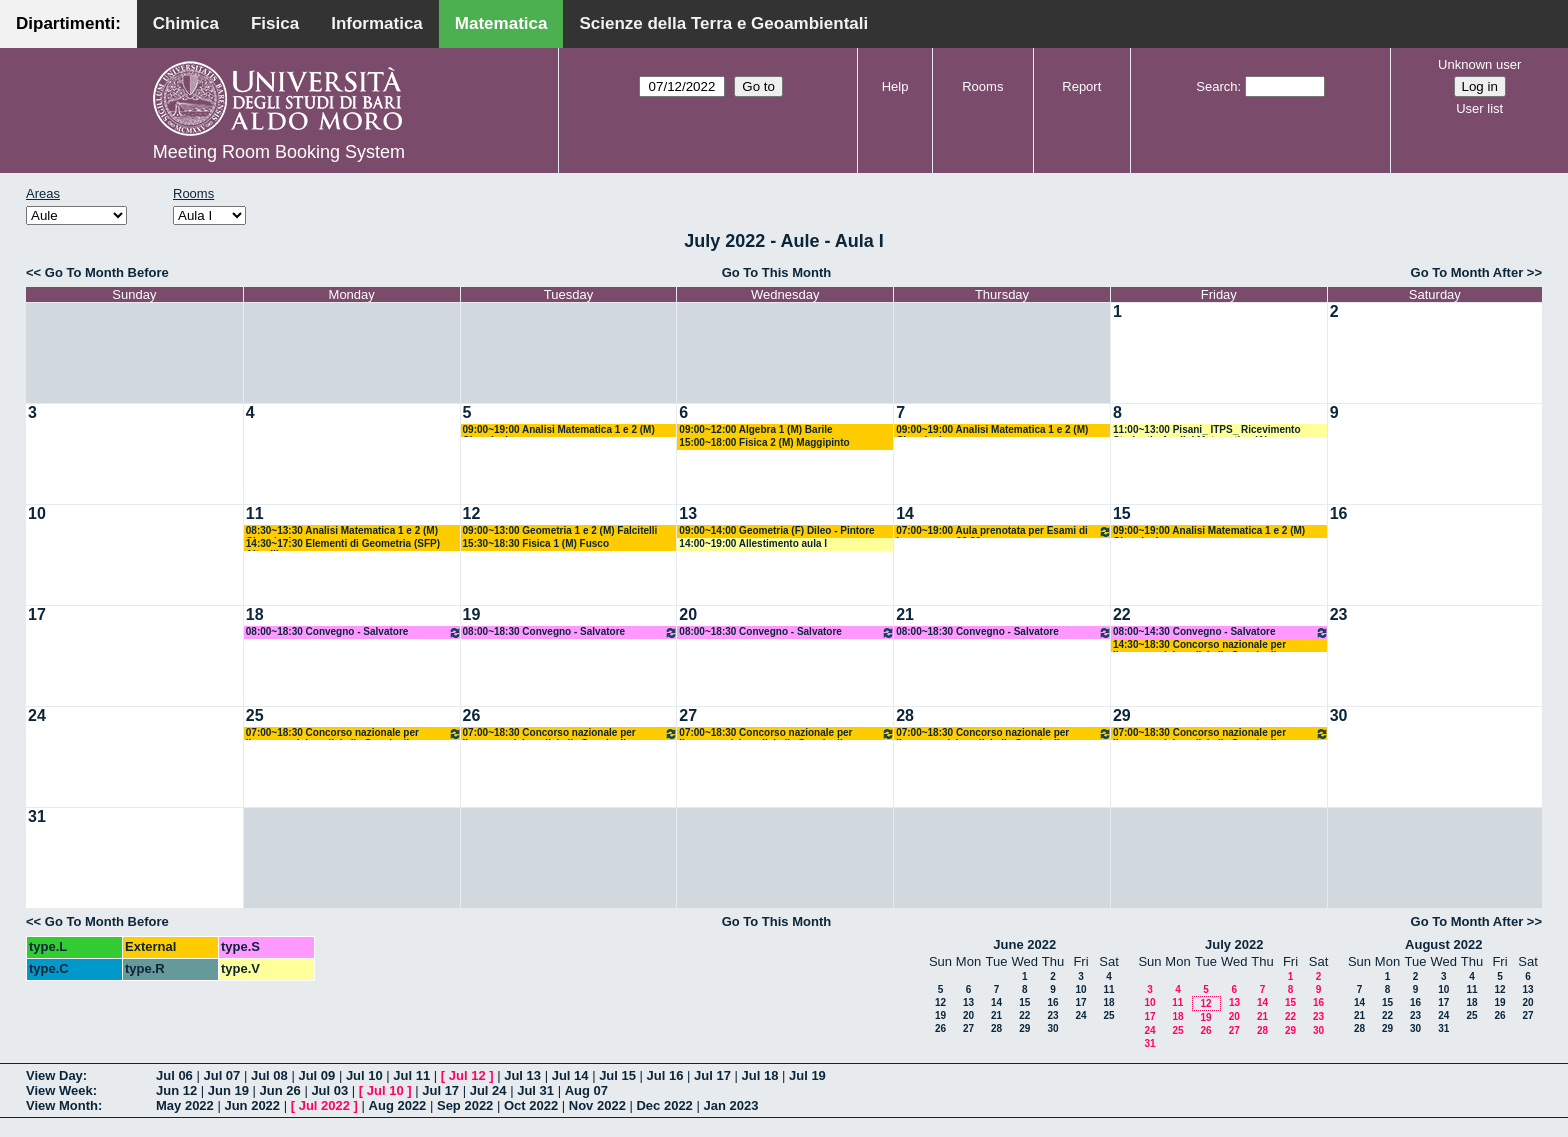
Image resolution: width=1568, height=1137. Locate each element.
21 (905, 614)
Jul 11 (411, 1075)
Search (1216, 86)
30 (1339, 715)
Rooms (982, 86)
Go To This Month (777, 272)
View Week (59, 1090)
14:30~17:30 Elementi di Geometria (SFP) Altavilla (343, 544)
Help (895, 86)
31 (37, 816)
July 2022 (1234, 944)
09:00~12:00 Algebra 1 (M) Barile (755, 429)
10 (37, 513)
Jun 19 (228, 1090)
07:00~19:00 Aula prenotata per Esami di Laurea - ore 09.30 (1004, 531)
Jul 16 (665, 1075)
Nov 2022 (597, 1105)
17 (37, 614)
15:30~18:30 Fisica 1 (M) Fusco (536, 543)
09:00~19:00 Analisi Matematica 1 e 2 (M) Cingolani (559, 430)
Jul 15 (617, 1075)
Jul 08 (269, 1075)
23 (1339, 614)
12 (472, 513)
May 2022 (185, 1105)
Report (1081, 86)
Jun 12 (176, 1090)
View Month (62, 1105)
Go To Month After (1467, 272)
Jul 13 (522, 1075)
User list (1479, 108)
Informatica (377, 23)
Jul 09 (316, 1075)
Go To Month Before (107, 272)
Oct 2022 (531, 1105)
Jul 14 (570, 1075)
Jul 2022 (324, 1105)
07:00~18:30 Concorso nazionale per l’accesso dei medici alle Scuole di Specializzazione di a (354, 733)
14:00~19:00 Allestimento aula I (753, 543)
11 (255, 513)
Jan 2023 (730, 1105)
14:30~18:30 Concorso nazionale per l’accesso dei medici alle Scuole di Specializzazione (1199, 645)
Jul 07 (221, 1075)
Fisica (275, 23)
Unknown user (1479, 64)
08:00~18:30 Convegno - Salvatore (354, 632)
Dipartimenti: (68, 23)
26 (472, 715)
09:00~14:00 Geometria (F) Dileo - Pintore (776, 530)
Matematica (501, 23)
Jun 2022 (252, 1105)
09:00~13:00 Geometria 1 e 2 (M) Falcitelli (560, 530)
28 (905, 715)
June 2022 (1024, 944)
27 (688, 715)
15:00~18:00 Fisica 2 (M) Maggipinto (764, 442)
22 (1122, 614)
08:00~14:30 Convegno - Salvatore (1221, 632)
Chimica (186, 23)
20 (688, 614)
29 (1122, 715)
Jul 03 (329, 1090)
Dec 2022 (664, 1105)
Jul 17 (712, 1075)
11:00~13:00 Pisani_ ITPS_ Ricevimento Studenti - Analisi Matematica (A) (1207, 430)
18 (255, 614)
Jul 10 (364, 1075)
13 (688, 513)
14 (905, 513)
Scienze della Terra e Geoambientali (723, 23)
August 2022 (1443, 944)
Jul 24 (488, 1090)
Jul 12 (467, 1075)
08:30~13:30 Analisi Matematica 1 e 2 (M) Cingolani (342, 531)
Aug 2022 (398, 1105)
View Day (54, 1075)
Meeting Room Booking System (279, 152)
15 (1122, 513)
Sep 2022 (465, 1105)
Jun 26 (280, 1090)
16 (1339, 513)
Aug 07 (586, 1090)
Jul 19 (807, 1075)
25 (255, 715)
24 (37, 715)
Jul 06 (174, 1075)
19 (472, 614)
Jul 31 (535, 1090)
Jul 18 (760, 1075)
